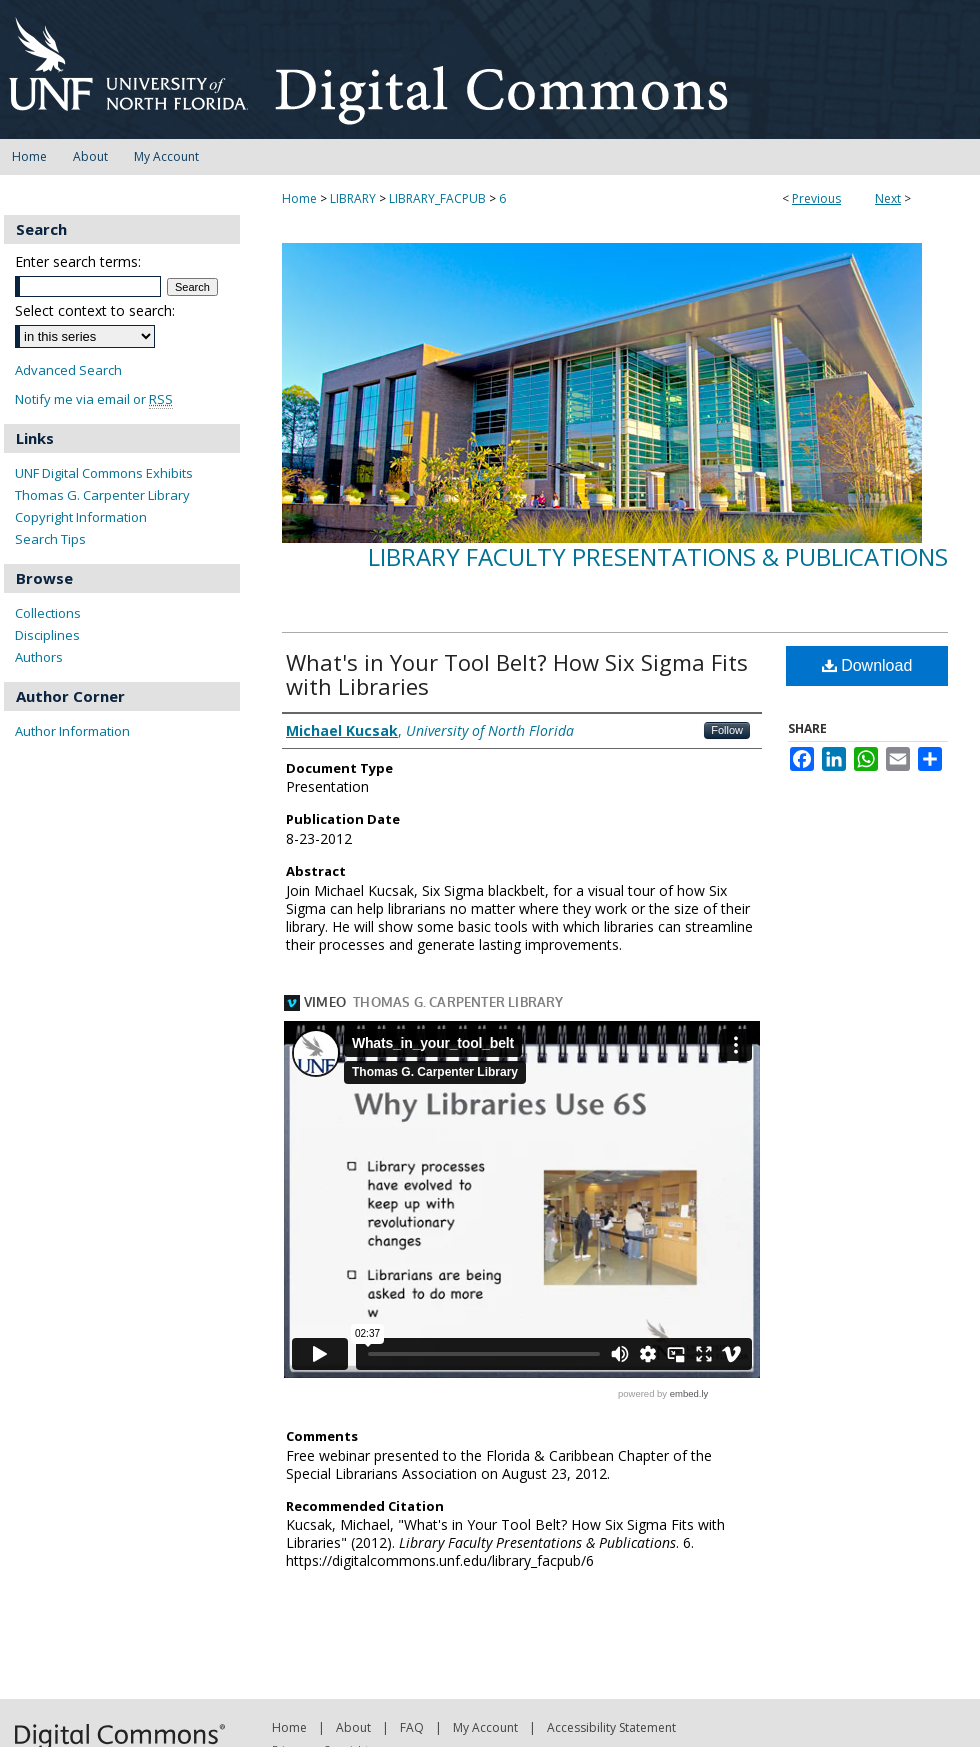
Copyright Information (81, 517)
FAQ (412, 1727)
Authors (39, 657)
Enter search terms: (78, 261)
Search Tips (50, 539)
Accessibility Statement (611, 1727)
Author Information (72, 731)
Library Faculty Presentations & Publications (658, 556)
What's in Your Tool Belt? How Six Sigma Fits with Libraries (517, 674)
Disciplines (47, 635)
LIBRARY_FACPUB (437, 198)
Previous (816, 198)
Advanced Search (68, 370)
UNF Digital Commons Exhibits (104, 473)
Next (888, 198)
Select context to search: (95, 310)
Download (867, 665)
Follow (727, 730)
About (353, 1727)
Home (299, 198)
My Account (485, 1727)
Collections (48, 613)
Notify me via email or (94, 399)
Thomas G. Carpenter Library (102, 495)
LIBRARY (353, 198)
